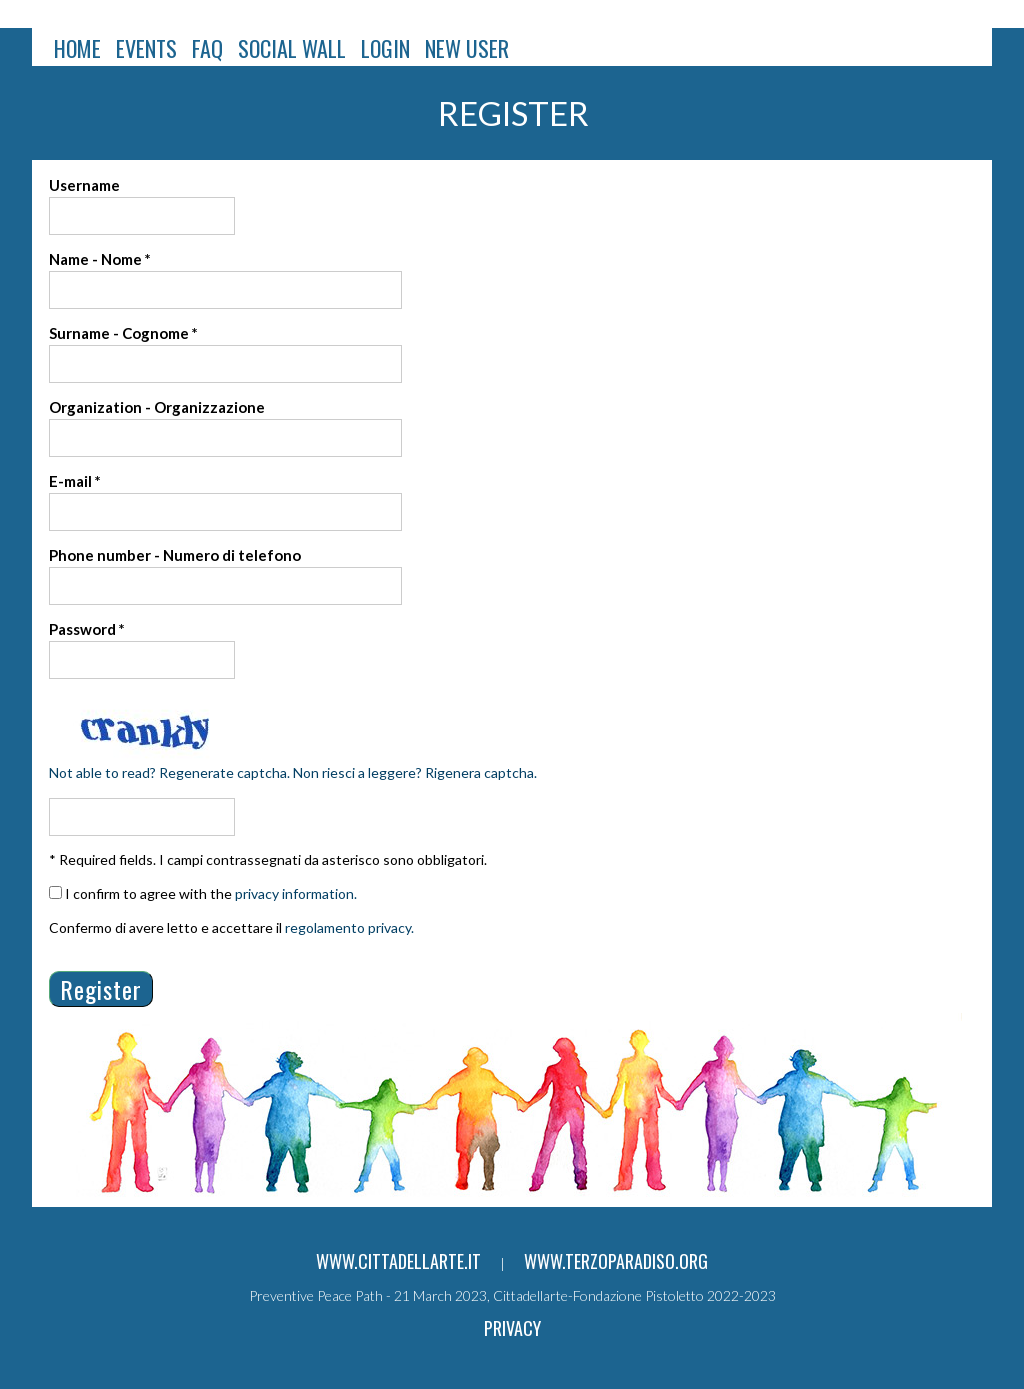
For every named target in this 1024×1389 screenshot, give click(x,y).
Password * (87, 629)
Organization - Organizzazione (157, 407)
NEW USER (467, 48)
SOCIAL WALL (292, 48)
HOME (77, 48)
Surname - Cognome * (123, 333)
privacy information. (296, 893)
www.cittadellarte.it (398, 1261)
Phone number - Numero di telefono (175, 555)
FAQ (207, 48)
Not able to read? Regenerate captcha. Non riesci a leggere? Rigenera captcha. (293, 772)
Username (84, 185)
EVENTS (146, 48)
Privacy (512, 1328)
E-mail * (75, 481)
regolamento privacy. (349, 927)
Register (101, 989)
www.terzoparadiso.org (616, 1261)
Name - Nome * (100, 259)
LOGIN (385, 48)
